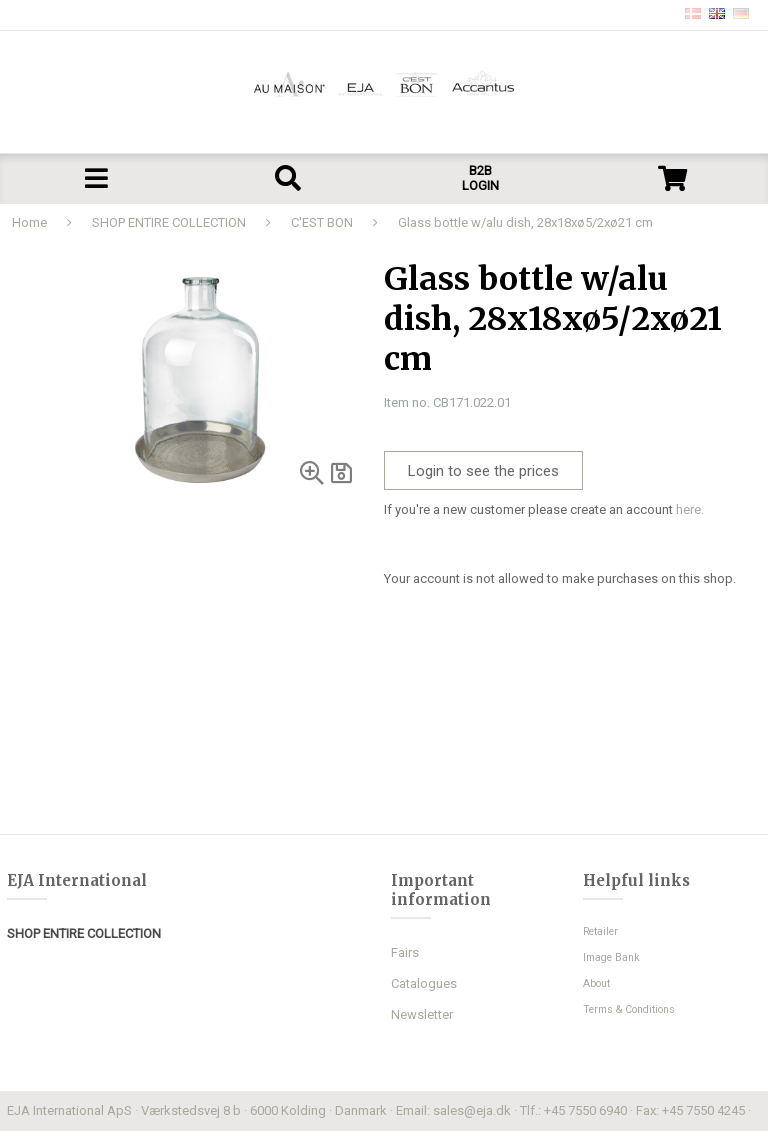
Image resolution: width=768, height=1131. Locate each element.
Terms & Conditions (629, 1009)
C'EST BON (322, 222)
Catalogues (424, 983)
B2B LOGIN (480, 178)
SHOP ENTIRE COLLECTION (169, 222)
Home (29, 222)
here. (690, 509)
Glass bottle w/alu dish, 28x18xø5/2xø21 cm (525, 222)
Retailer (600, 931)
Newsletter (422, 1014)
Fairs (405, 952)
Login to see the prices (483, 471)
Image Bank (611, 957)
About (596, 983)
